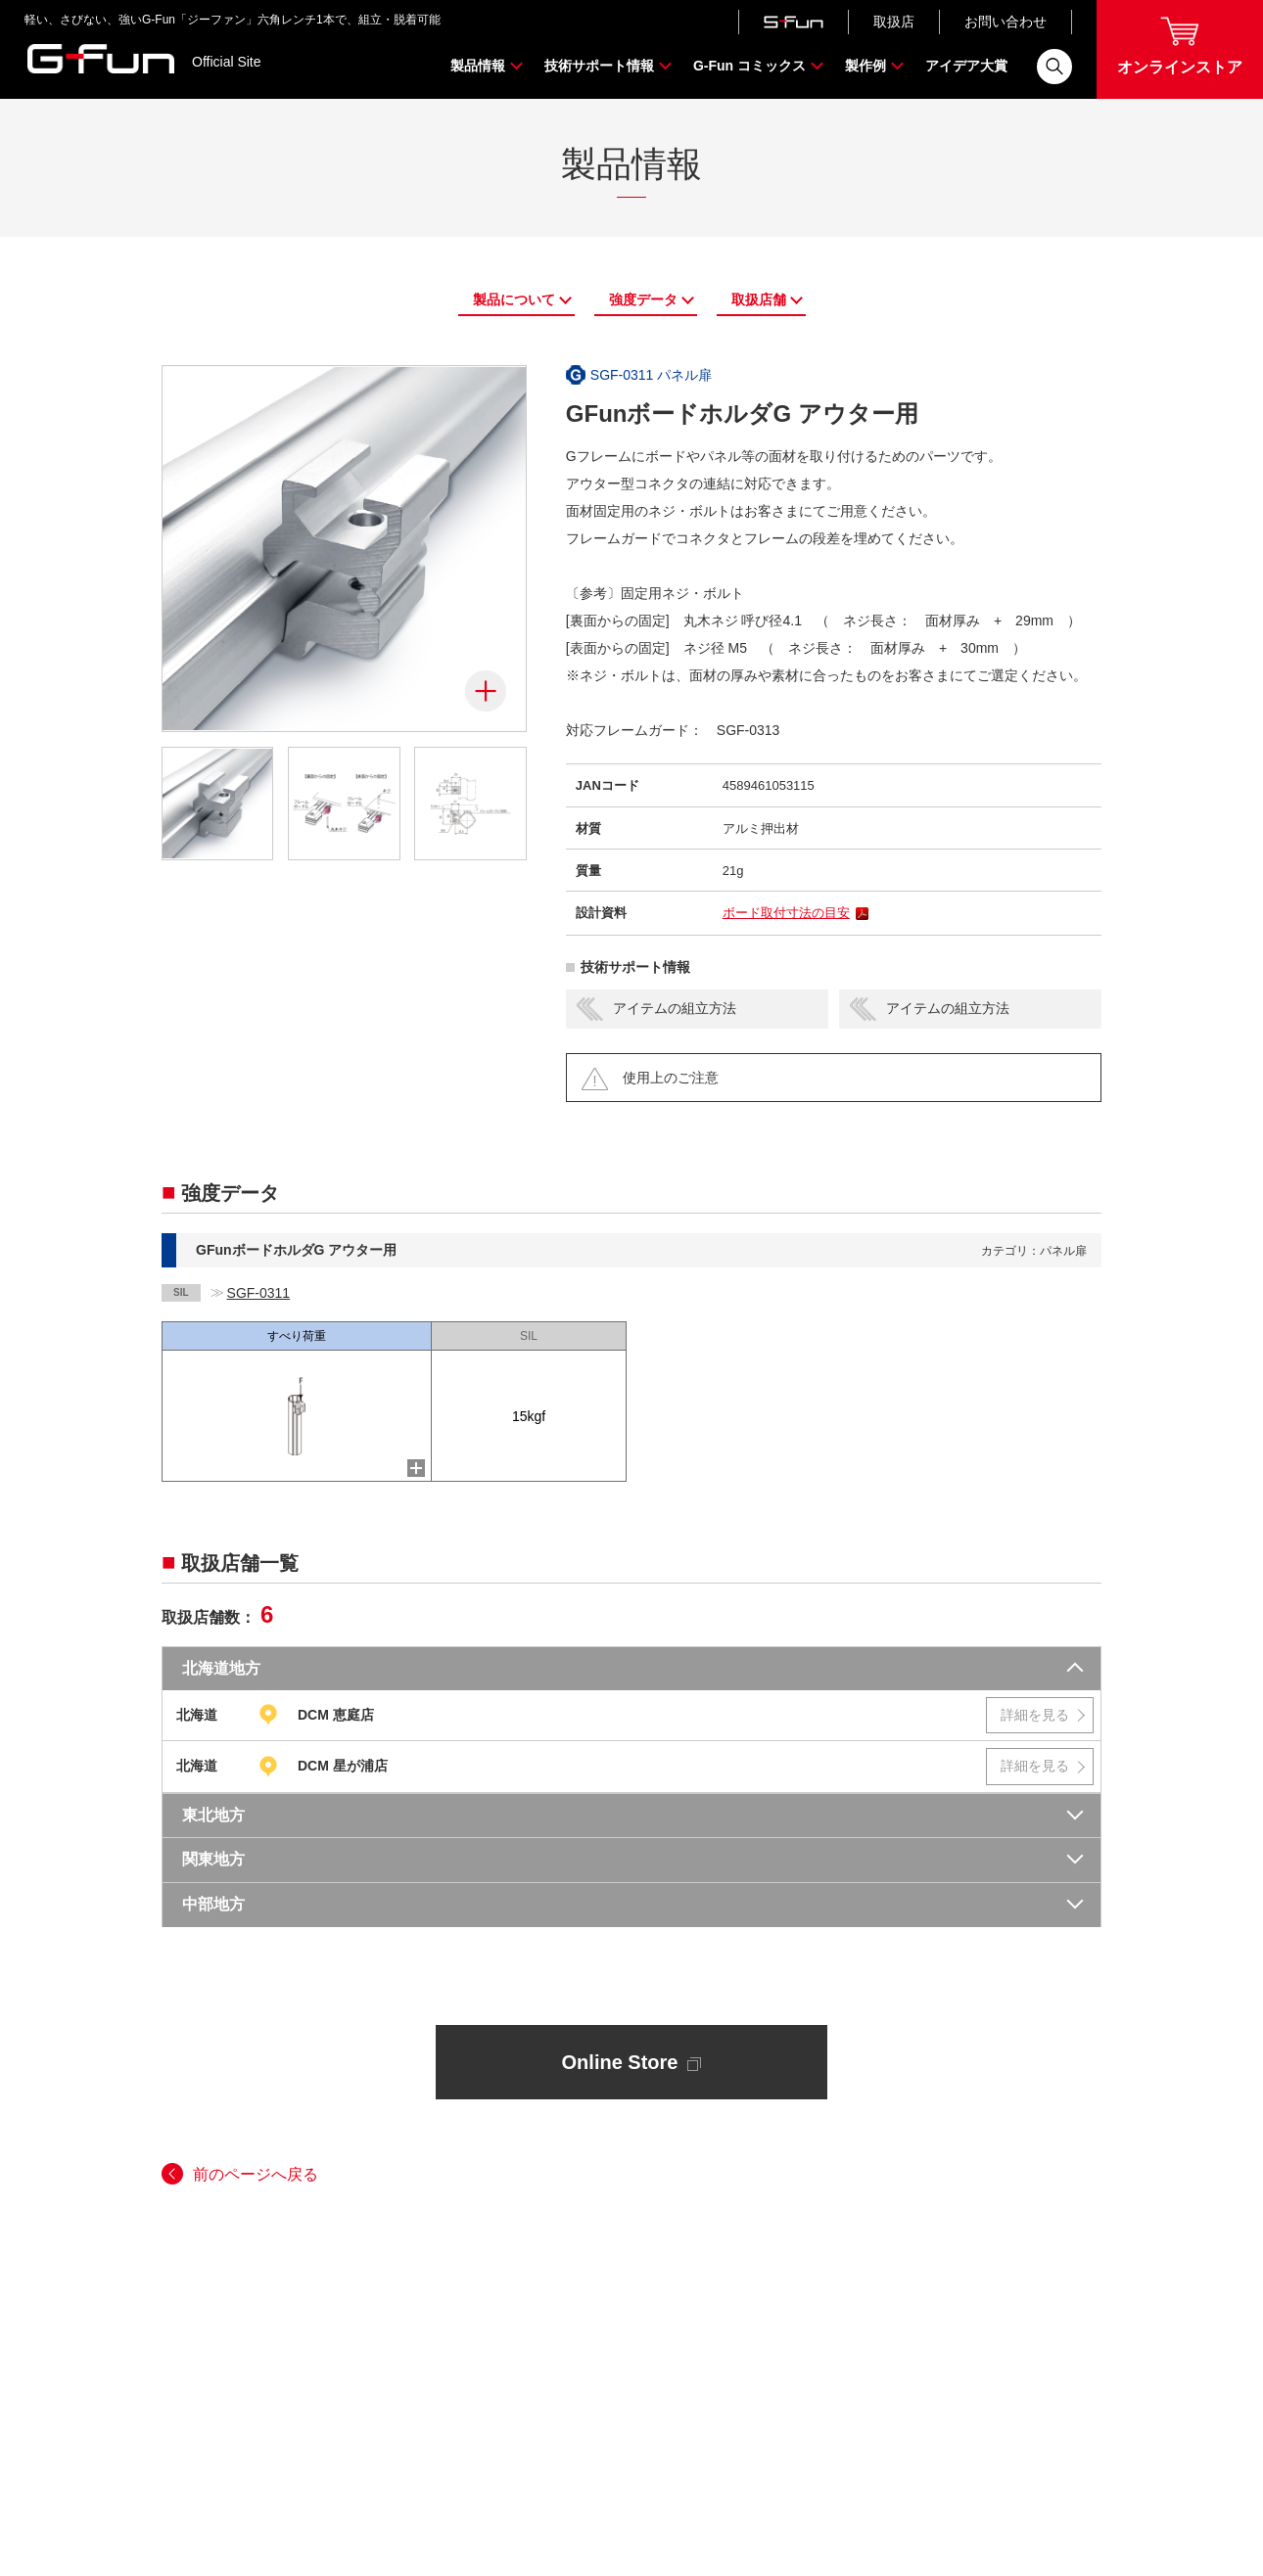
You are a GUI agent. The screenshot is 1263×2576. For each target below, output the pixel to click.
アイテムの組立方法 (674, 1008)
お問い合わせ (1005, 21)
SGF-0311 (259, 1293)
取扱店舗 (758, 299)
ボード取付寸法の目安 (786, 912)
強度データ (643, 299)
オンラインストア (1179, 46)
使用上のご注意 (671, 1077)
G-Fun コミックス (749, 65)
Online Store (632, 2062)
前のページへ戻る (255, 2174)
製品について (514, 299)
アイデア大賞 (966, 65)
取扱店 (893, 21)
